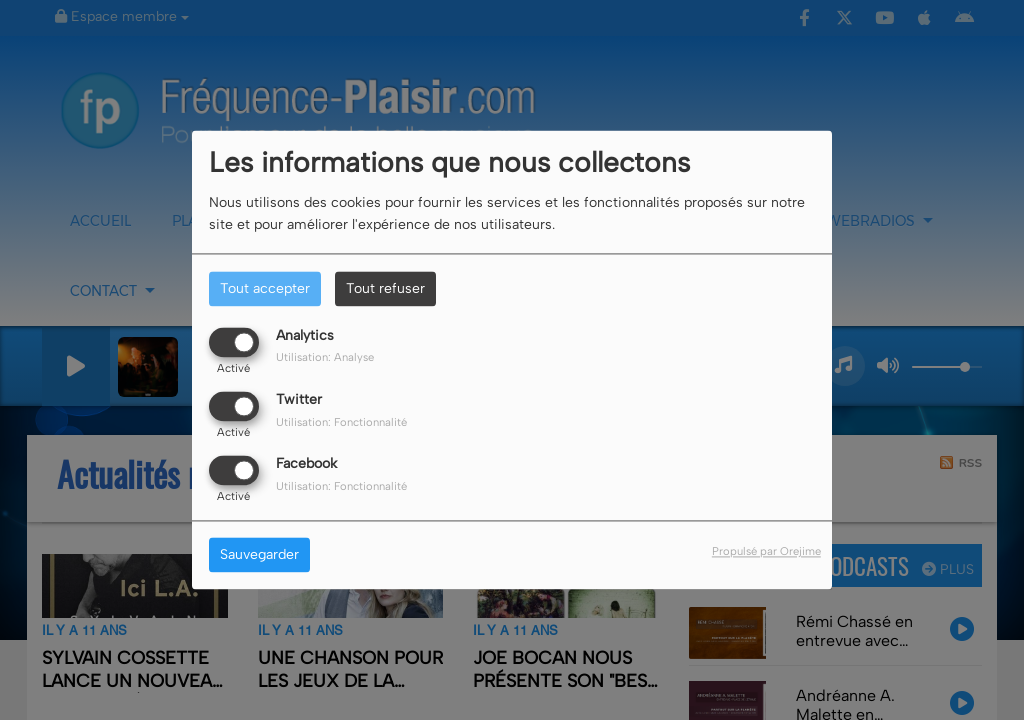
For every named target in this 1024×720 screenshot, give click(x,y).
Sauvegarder (259, 555)
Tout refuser (385, 288)
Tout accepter (265, 288)
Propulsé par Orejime (766, 552)
